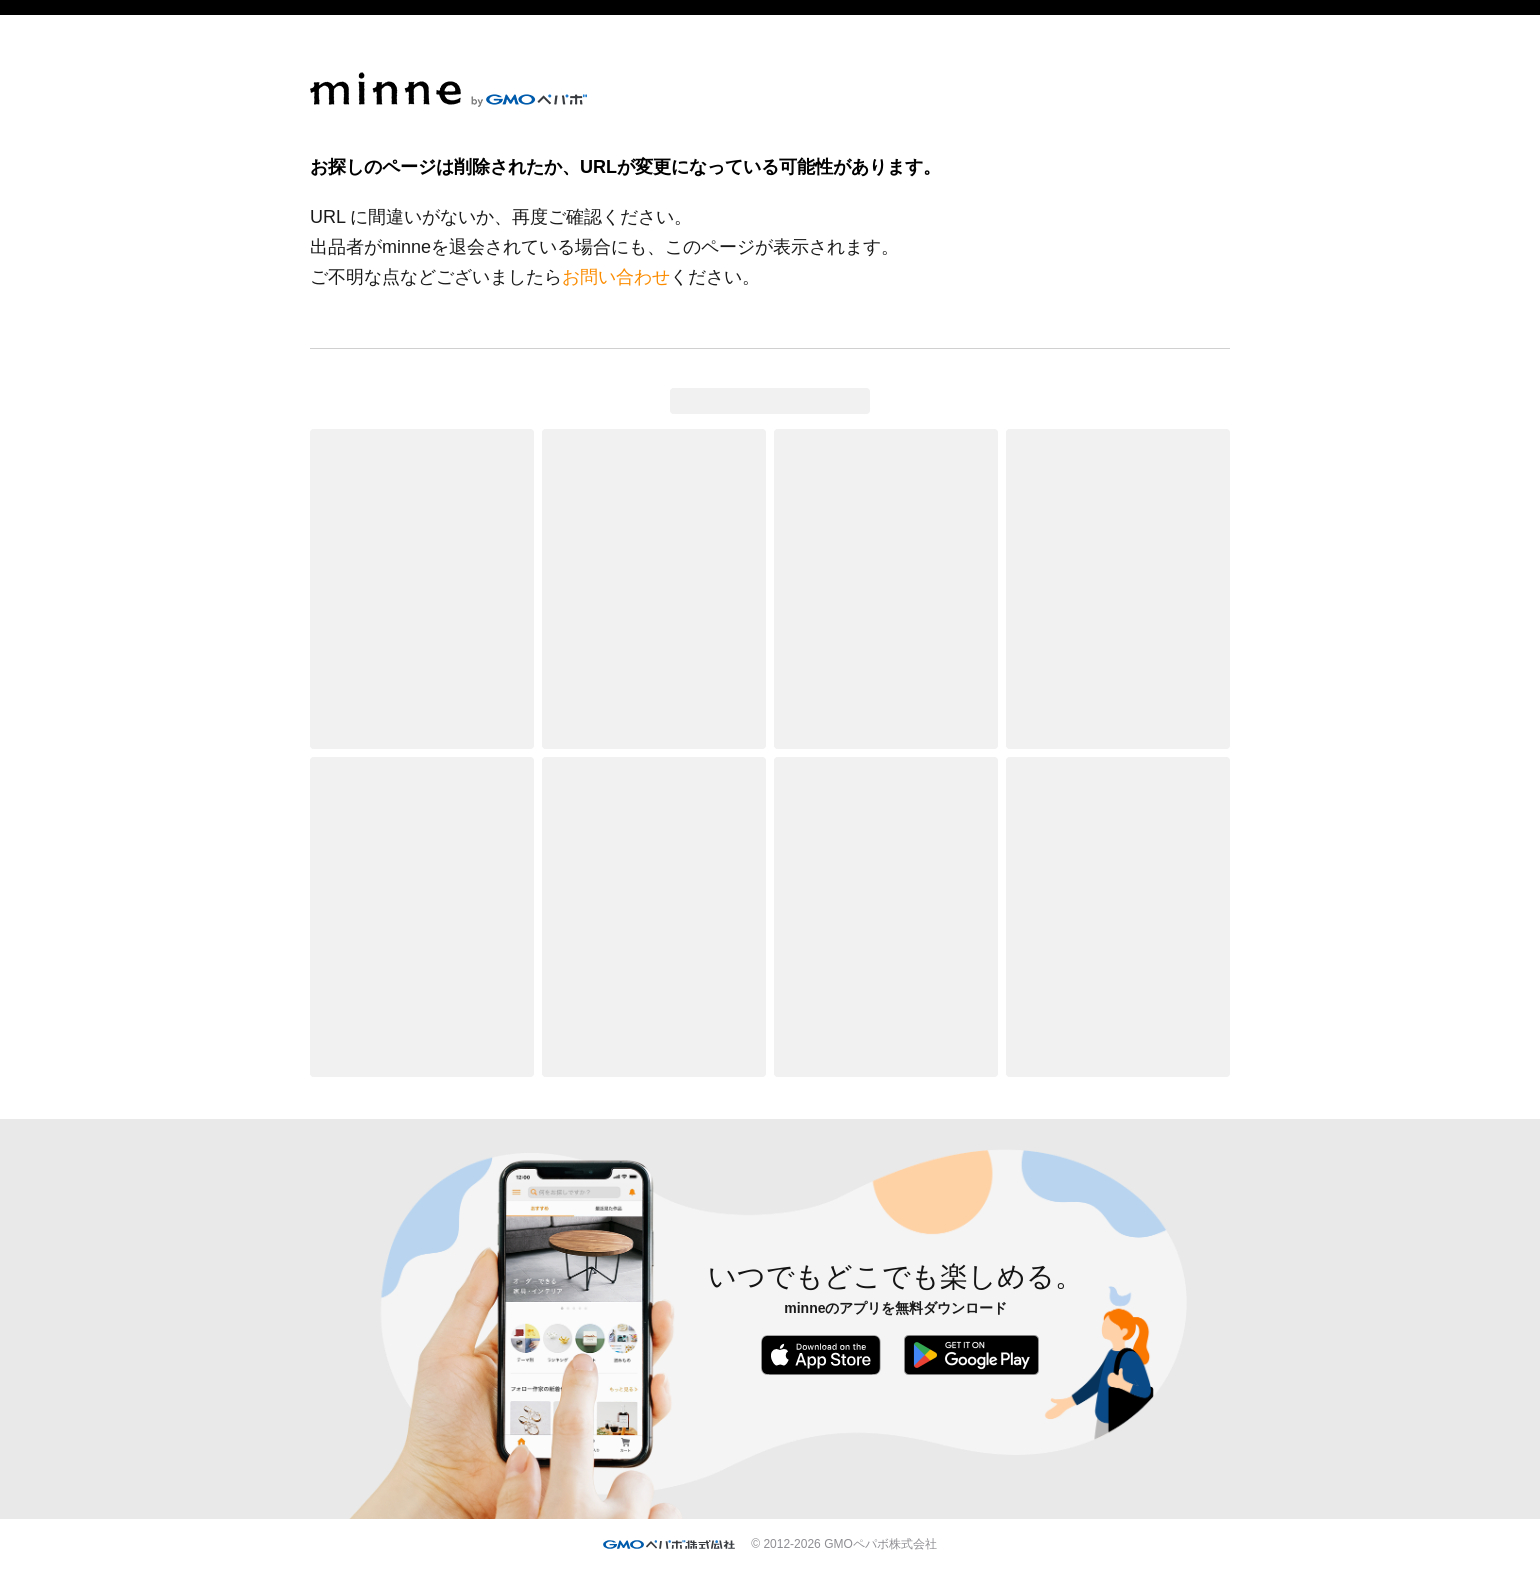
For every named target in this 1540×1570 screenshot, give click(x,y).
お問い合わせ (616, 277)
